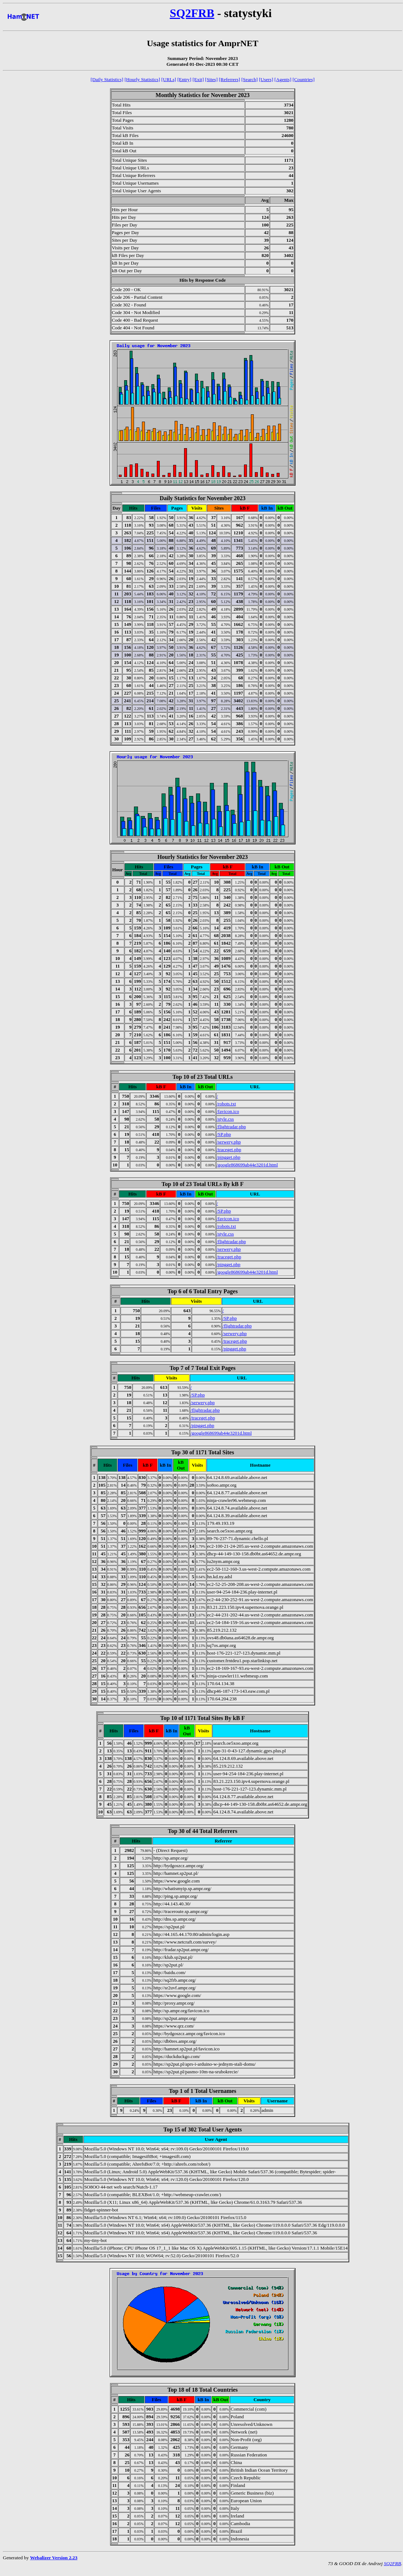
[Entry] (184, 79)
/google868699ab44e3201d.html (247, 1165)
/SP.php (224, 1134)
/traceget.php (229, 1149)
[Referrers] (229, 79)
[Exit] (198, 79)
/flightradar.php (231, 1126)
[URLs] (168, 79)
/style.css (225, 1119)
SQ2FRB (192, 13)
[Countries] (304, 79)
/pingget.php (228, 1157)
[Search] (249, 79)
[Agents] (283, 79)
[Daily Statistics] (107, 79)
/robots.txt (226, 1103)
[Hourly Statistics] (142, 79)
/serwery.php (229, 1142)
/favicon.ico (228, 1111)
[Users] (266, 79)
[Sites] (211, 79)
